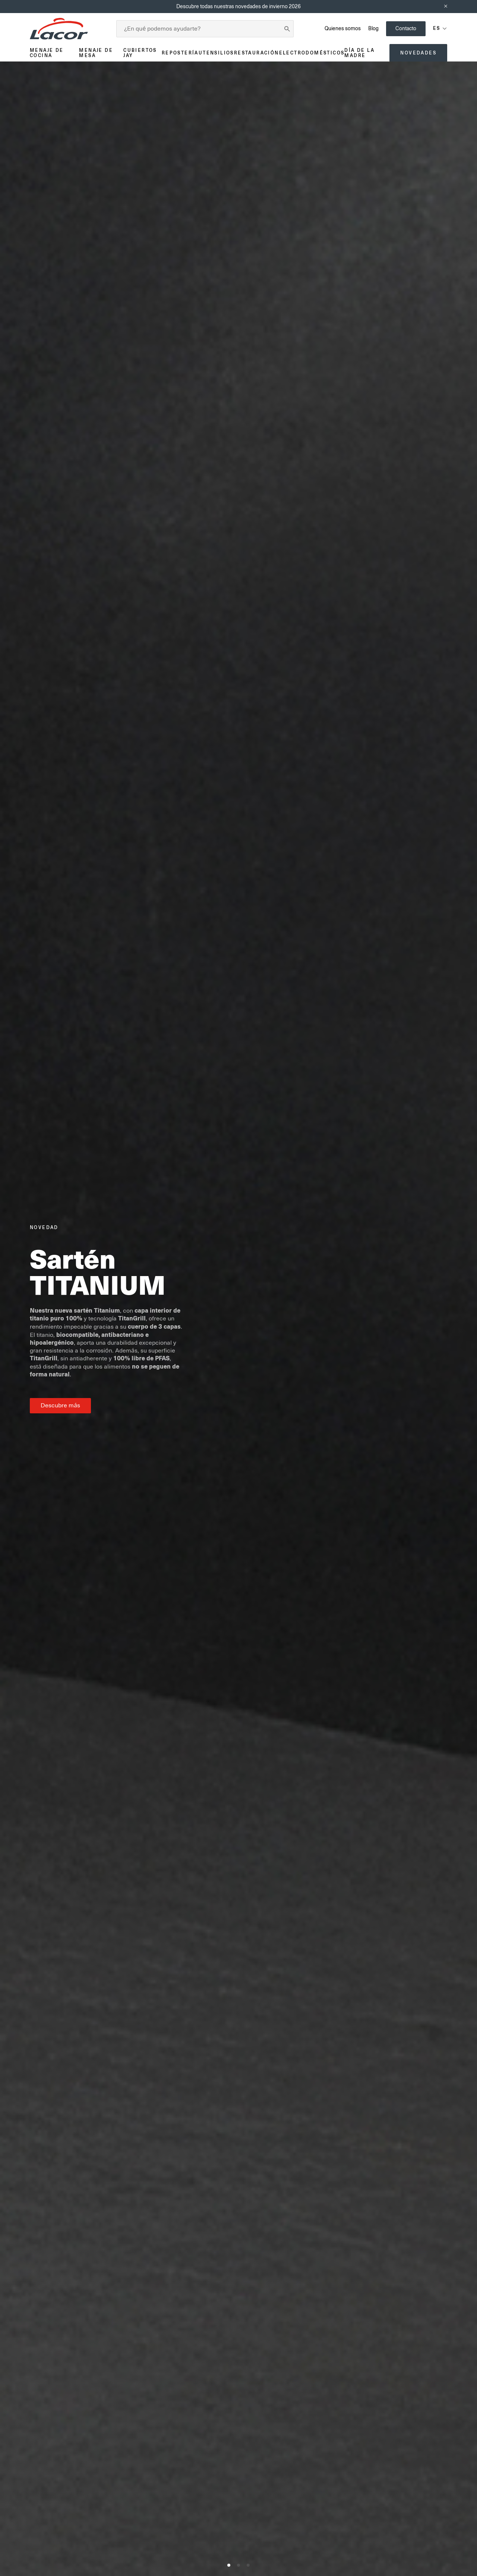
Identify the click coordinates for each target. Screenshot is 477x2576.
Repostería (180, 52)
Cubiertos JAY (140, 52)
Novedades (418, 53)
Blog (373, 28)
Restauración (256, 52)
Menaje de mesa (96, 52)
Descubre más (60, 1405)
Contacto (405, 28)
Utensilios (216, 52)
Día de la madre (359, 52)
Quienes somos (343, 28)
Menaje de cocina (47, 52)
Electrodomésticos (312, 52)
